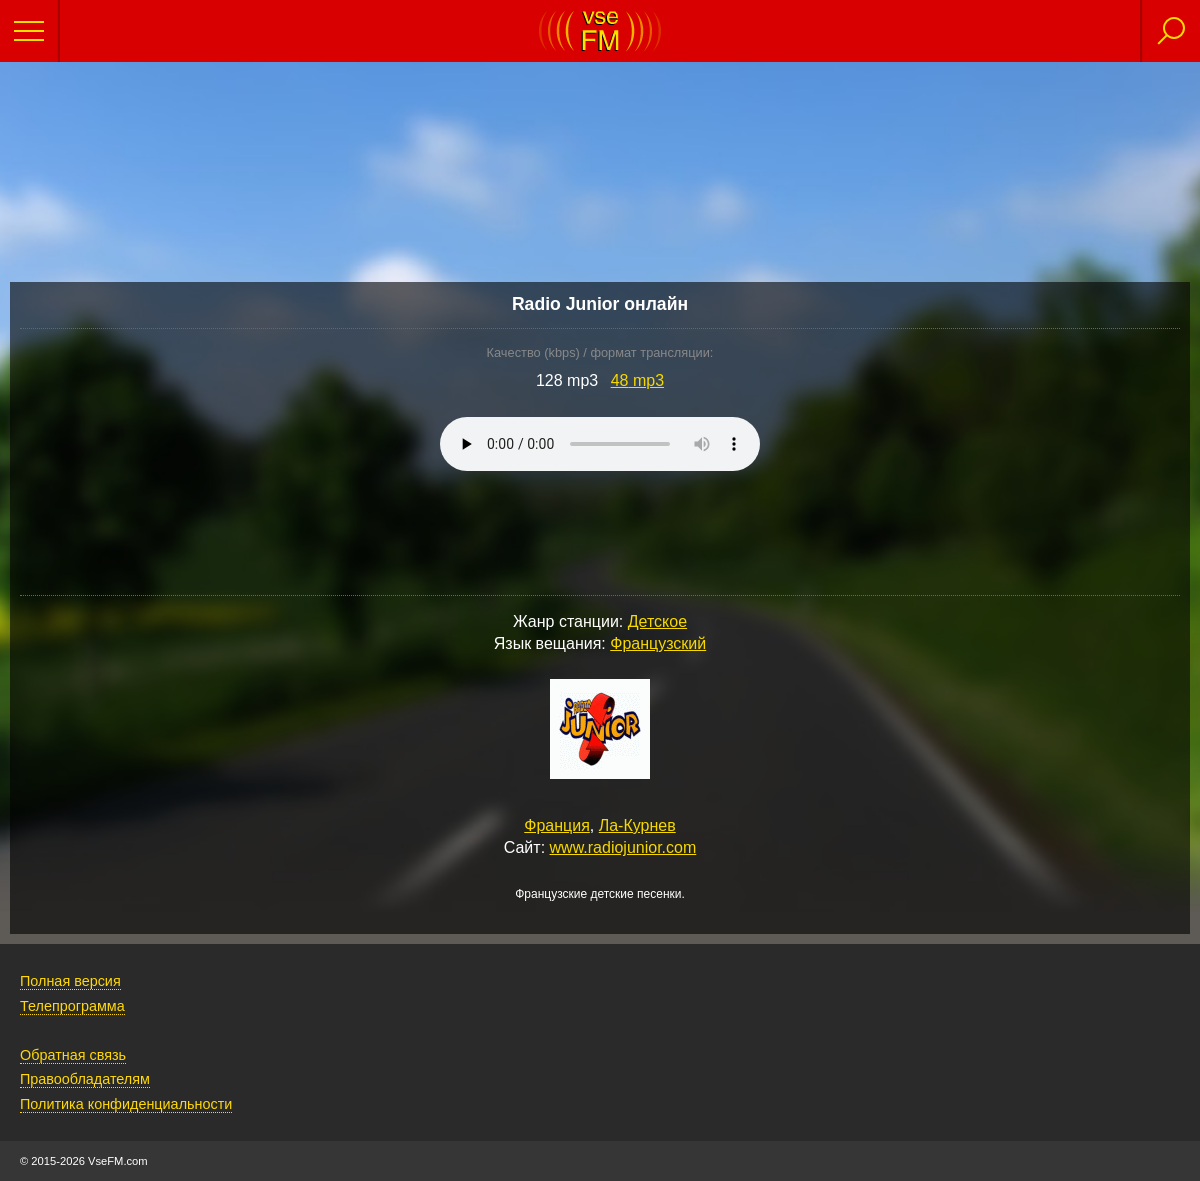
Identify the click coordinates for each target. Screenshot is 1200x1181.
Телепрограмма (72, 1006)
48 (637, 380)
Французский (658, 643)
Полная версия (70, 981)
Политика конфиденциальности (126, 1104)
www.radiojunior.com (623, 847)
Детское (657, 621)
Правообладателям (85, 1079)
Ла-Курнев (637, 825)
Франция (557, 825)
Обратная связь (73, 1055)
